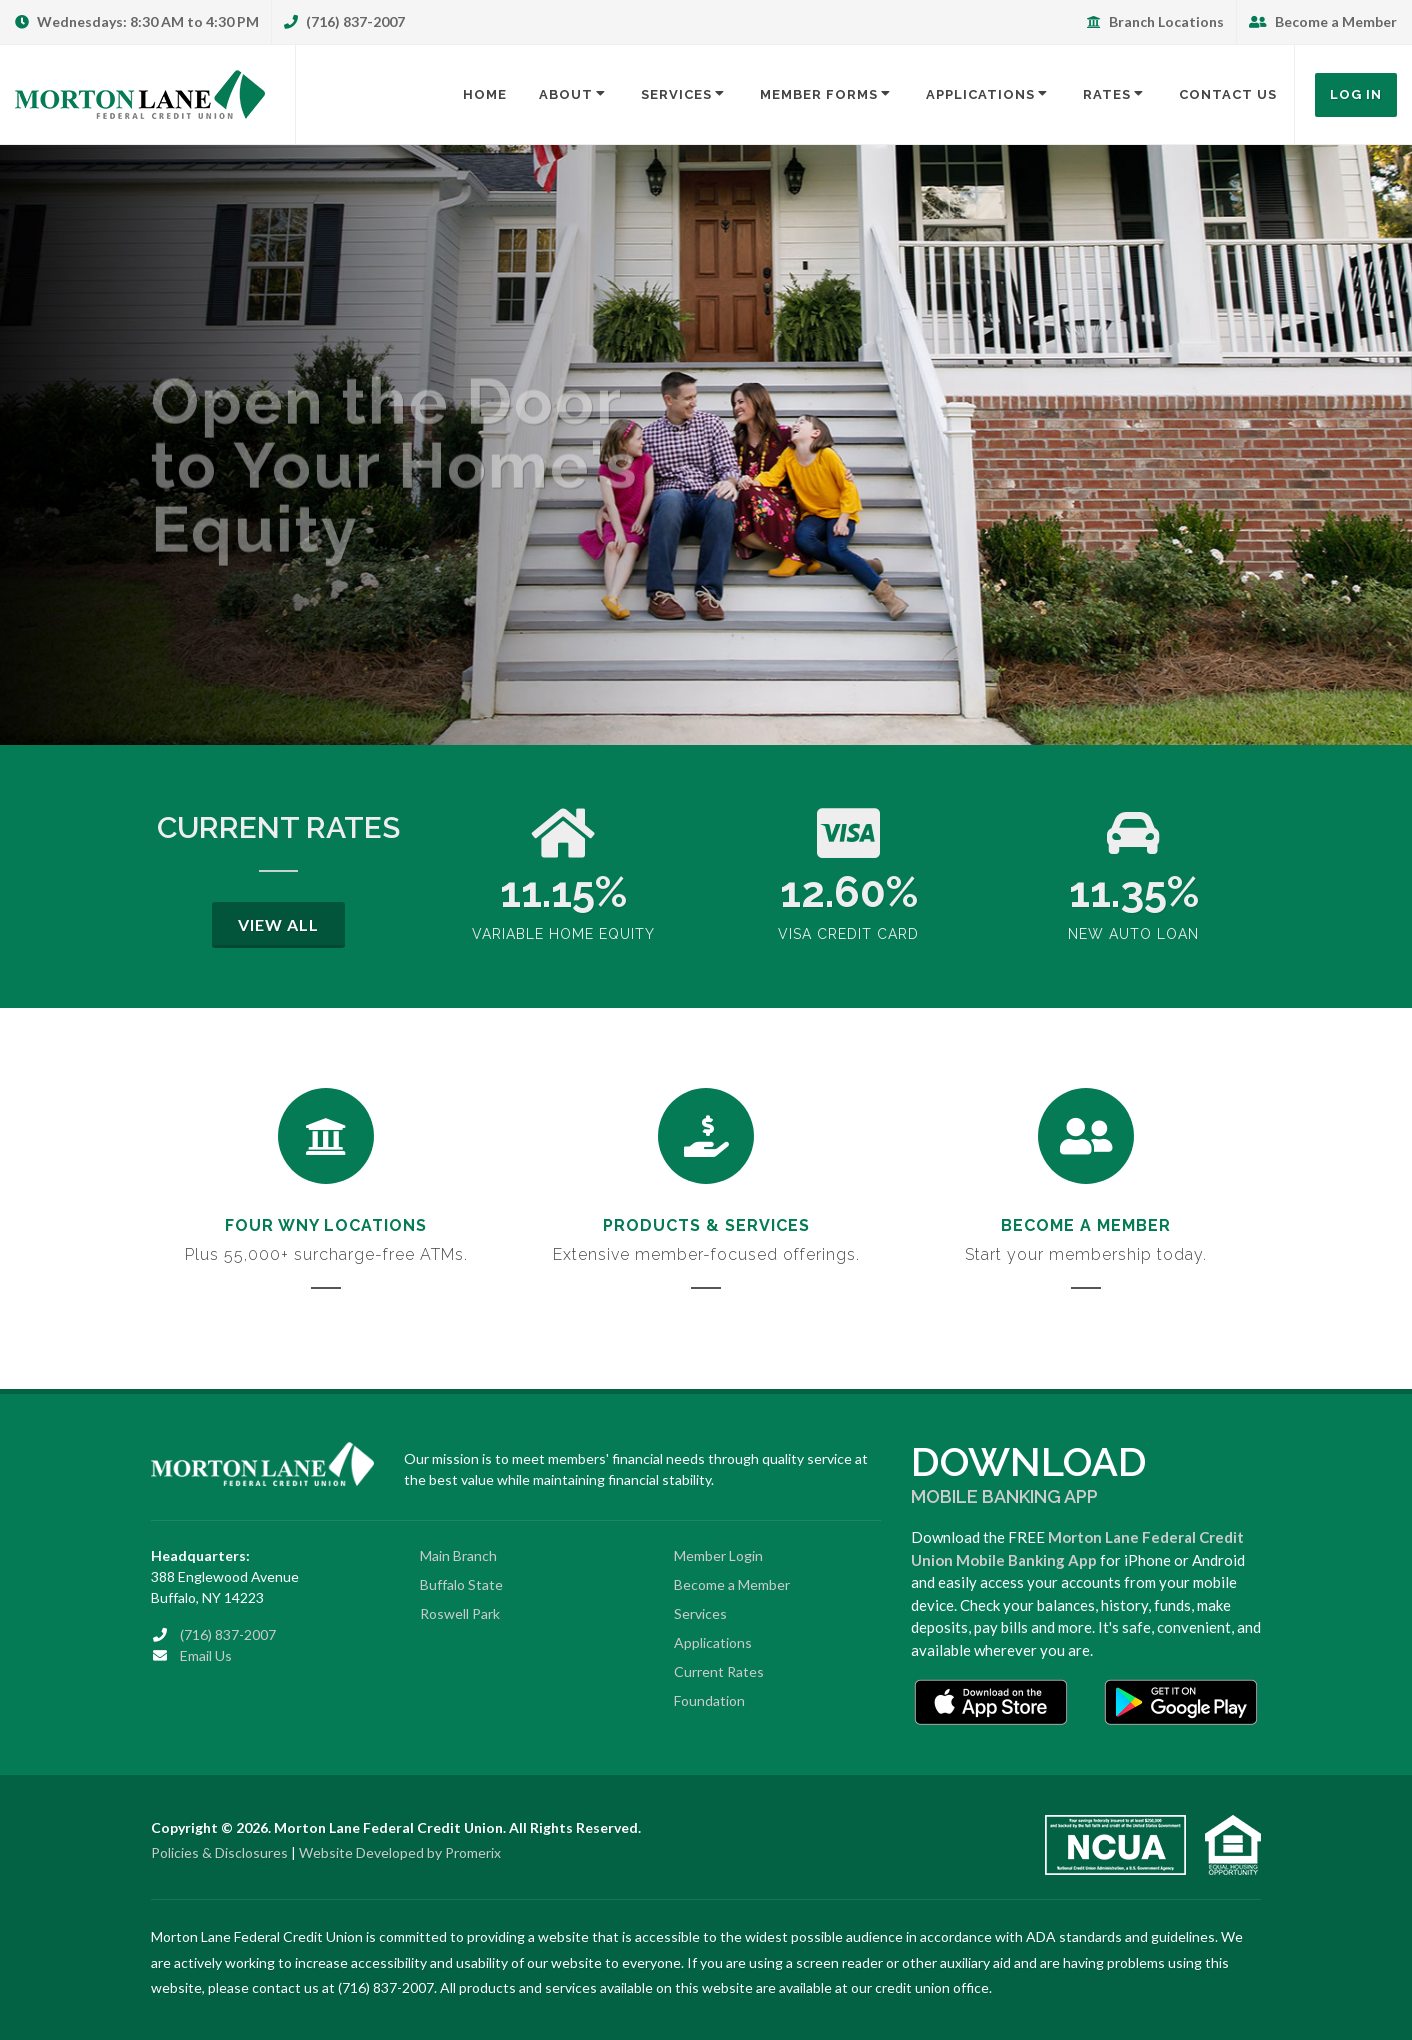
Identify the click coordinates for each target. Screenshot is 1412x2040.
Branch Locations (1155, 21)
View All (278, 924)
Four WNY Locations (326, 1225)
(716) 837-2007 (344, 21)
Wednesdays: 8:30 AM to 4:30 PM (137, 21)
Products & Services (706, 1225)
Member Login (718, 1555)
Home (485, 94)
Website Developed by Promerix (400, 1852)
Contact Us (1228, 94)
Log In (1356, 94)
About (574, 94)
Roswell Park (460, 1613)
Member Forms (827, 94)
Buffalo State (461, 1584)
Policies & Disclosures (219, 1852)
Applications (988, 94)
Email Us (206, 1655)
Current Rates (719, 1671)
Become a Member (1323, 21)
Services (684, 94)
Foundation (709, 1700)
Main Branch (458, 1555)
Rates (1115, 94)
